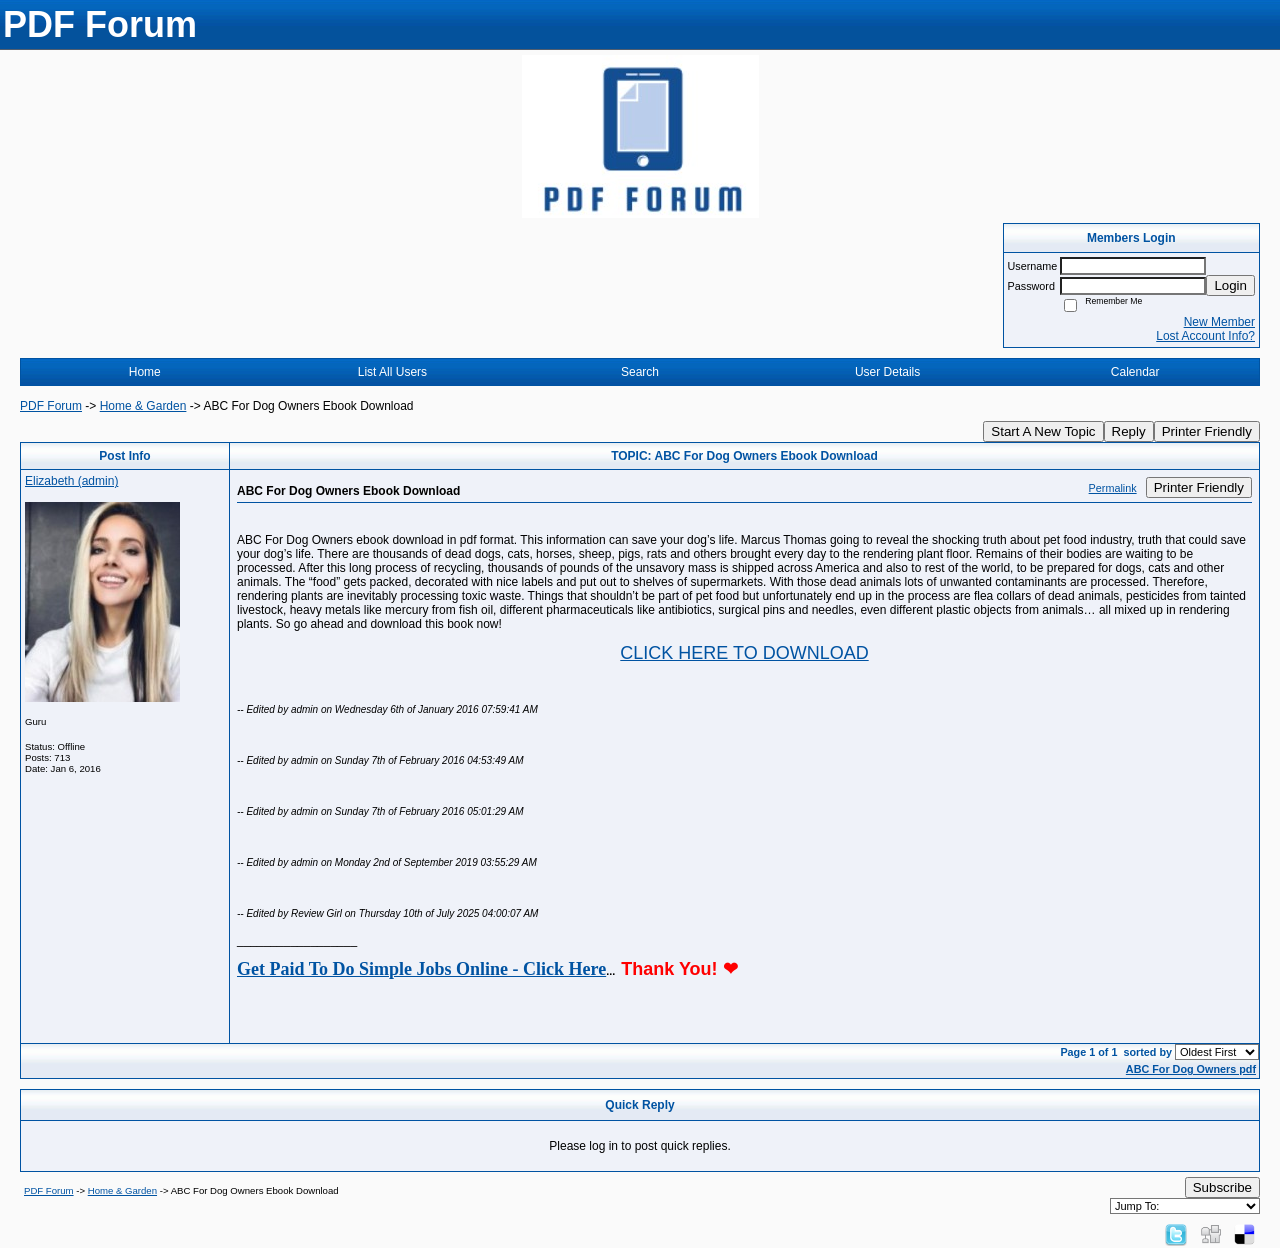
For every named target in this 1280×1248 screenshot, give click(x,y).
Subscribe (1222, 1187)
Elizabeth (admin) (71, 481)
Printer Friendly (1207, 431)
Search (640, 372)
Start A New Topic (1043, 431)
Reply (1129, 431)
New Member (1219, 322)
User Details (887, 372)
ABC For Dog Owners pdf (1191, 1069)
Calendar (1135, 372)
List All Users (392, 372)
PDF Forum (51, 406)
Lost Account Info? (1205, 336)
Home (145, 372)
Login (1230, 285)
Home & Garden (143, 406)
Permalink (1113, 488)
